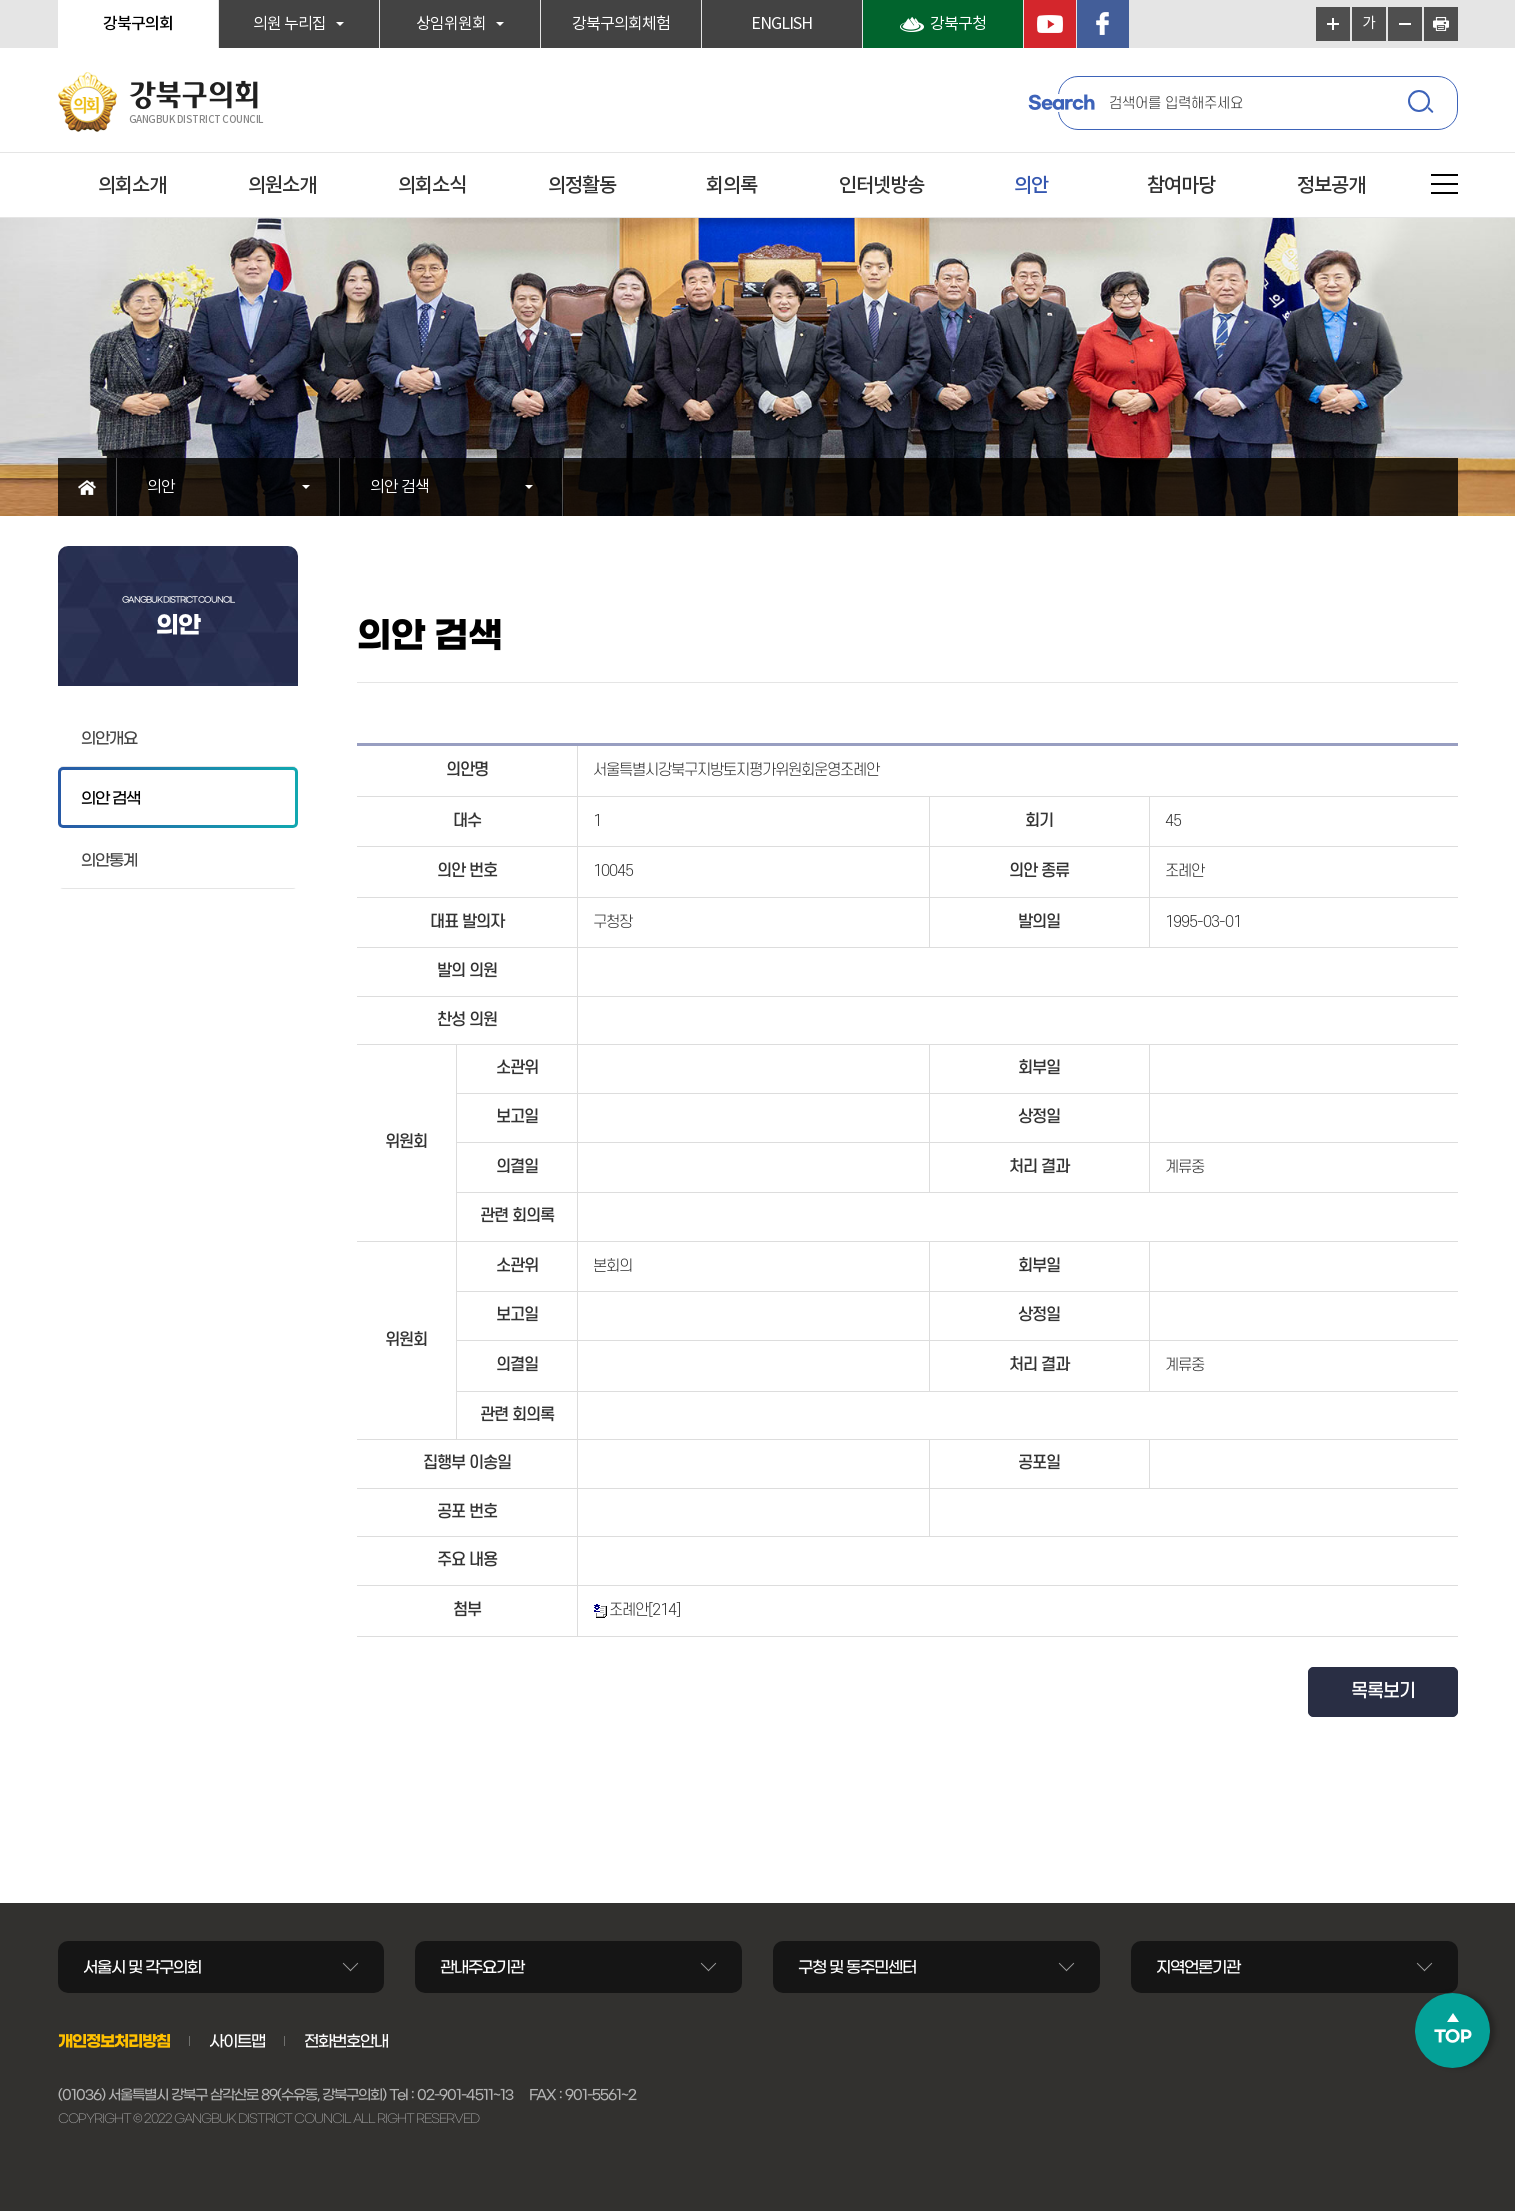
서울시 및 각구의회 (142, 1967)
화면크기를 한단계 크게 (1333, 24)
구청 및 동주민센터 (857, 1967)
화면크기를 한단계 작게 (1405, 24)
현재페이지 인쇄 (1441, 24)
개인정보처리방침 (114, 2041)
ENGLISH (781, 24)
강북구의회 (138, 24)
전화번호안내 (346, 2041)
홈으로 (87, 487)
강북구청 (958, 24)
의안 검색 (399, 487)
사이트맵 (237, 2041)
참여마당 (1181, 186)
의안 (1031, 186)
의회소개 (132, 186)
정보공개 (1331, 186)
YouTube (1050, 24)
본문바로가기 (0, 0)
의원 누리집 (289, 24)
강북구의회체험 (621, 24)
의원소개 (282, 186)
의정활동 (582, 186)
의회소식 (432, 186)
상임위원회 (451, 24)
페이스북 (1103, 24)
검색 (1423, 105)
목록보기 (1383, 1691)
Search (1061, 103)
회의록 (731, 186)
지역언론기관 (1198, 1967)
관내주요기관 (482, 1967)
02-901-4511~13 (465, 2095)
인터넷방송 (881, 186)
